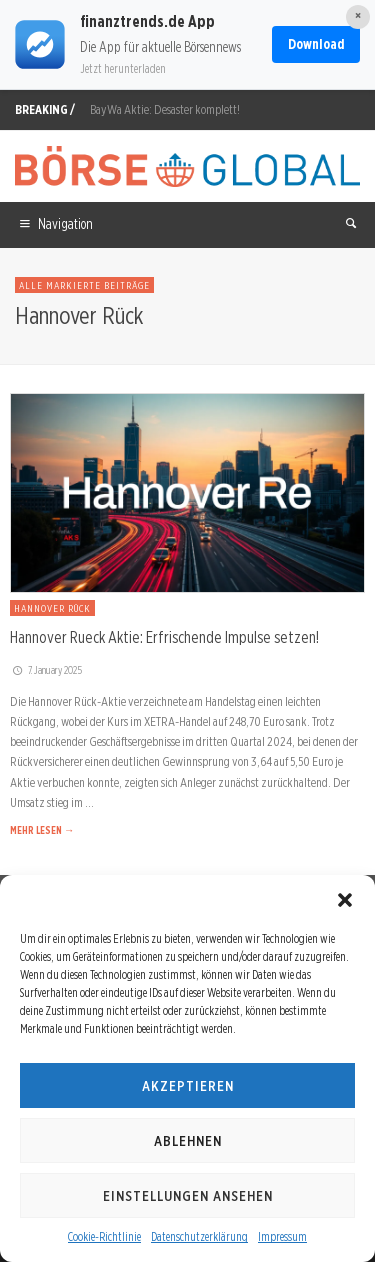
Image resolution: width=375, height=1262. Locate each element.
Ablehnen (188, 1141)
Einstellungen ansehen (188, 1196)
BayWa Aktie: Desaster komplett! (165, 109)
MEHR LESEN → (42, 830)
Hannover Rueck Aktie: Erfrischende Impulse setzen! (164, 637)
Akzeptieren (188, 1086)
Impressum (282, 1236)
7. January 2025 (46, 670)
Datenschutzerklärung (199, 1236)
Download (316, 44)
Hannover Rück (52, 608)
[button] (345, 900)
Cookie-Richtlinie (104, 1236)
